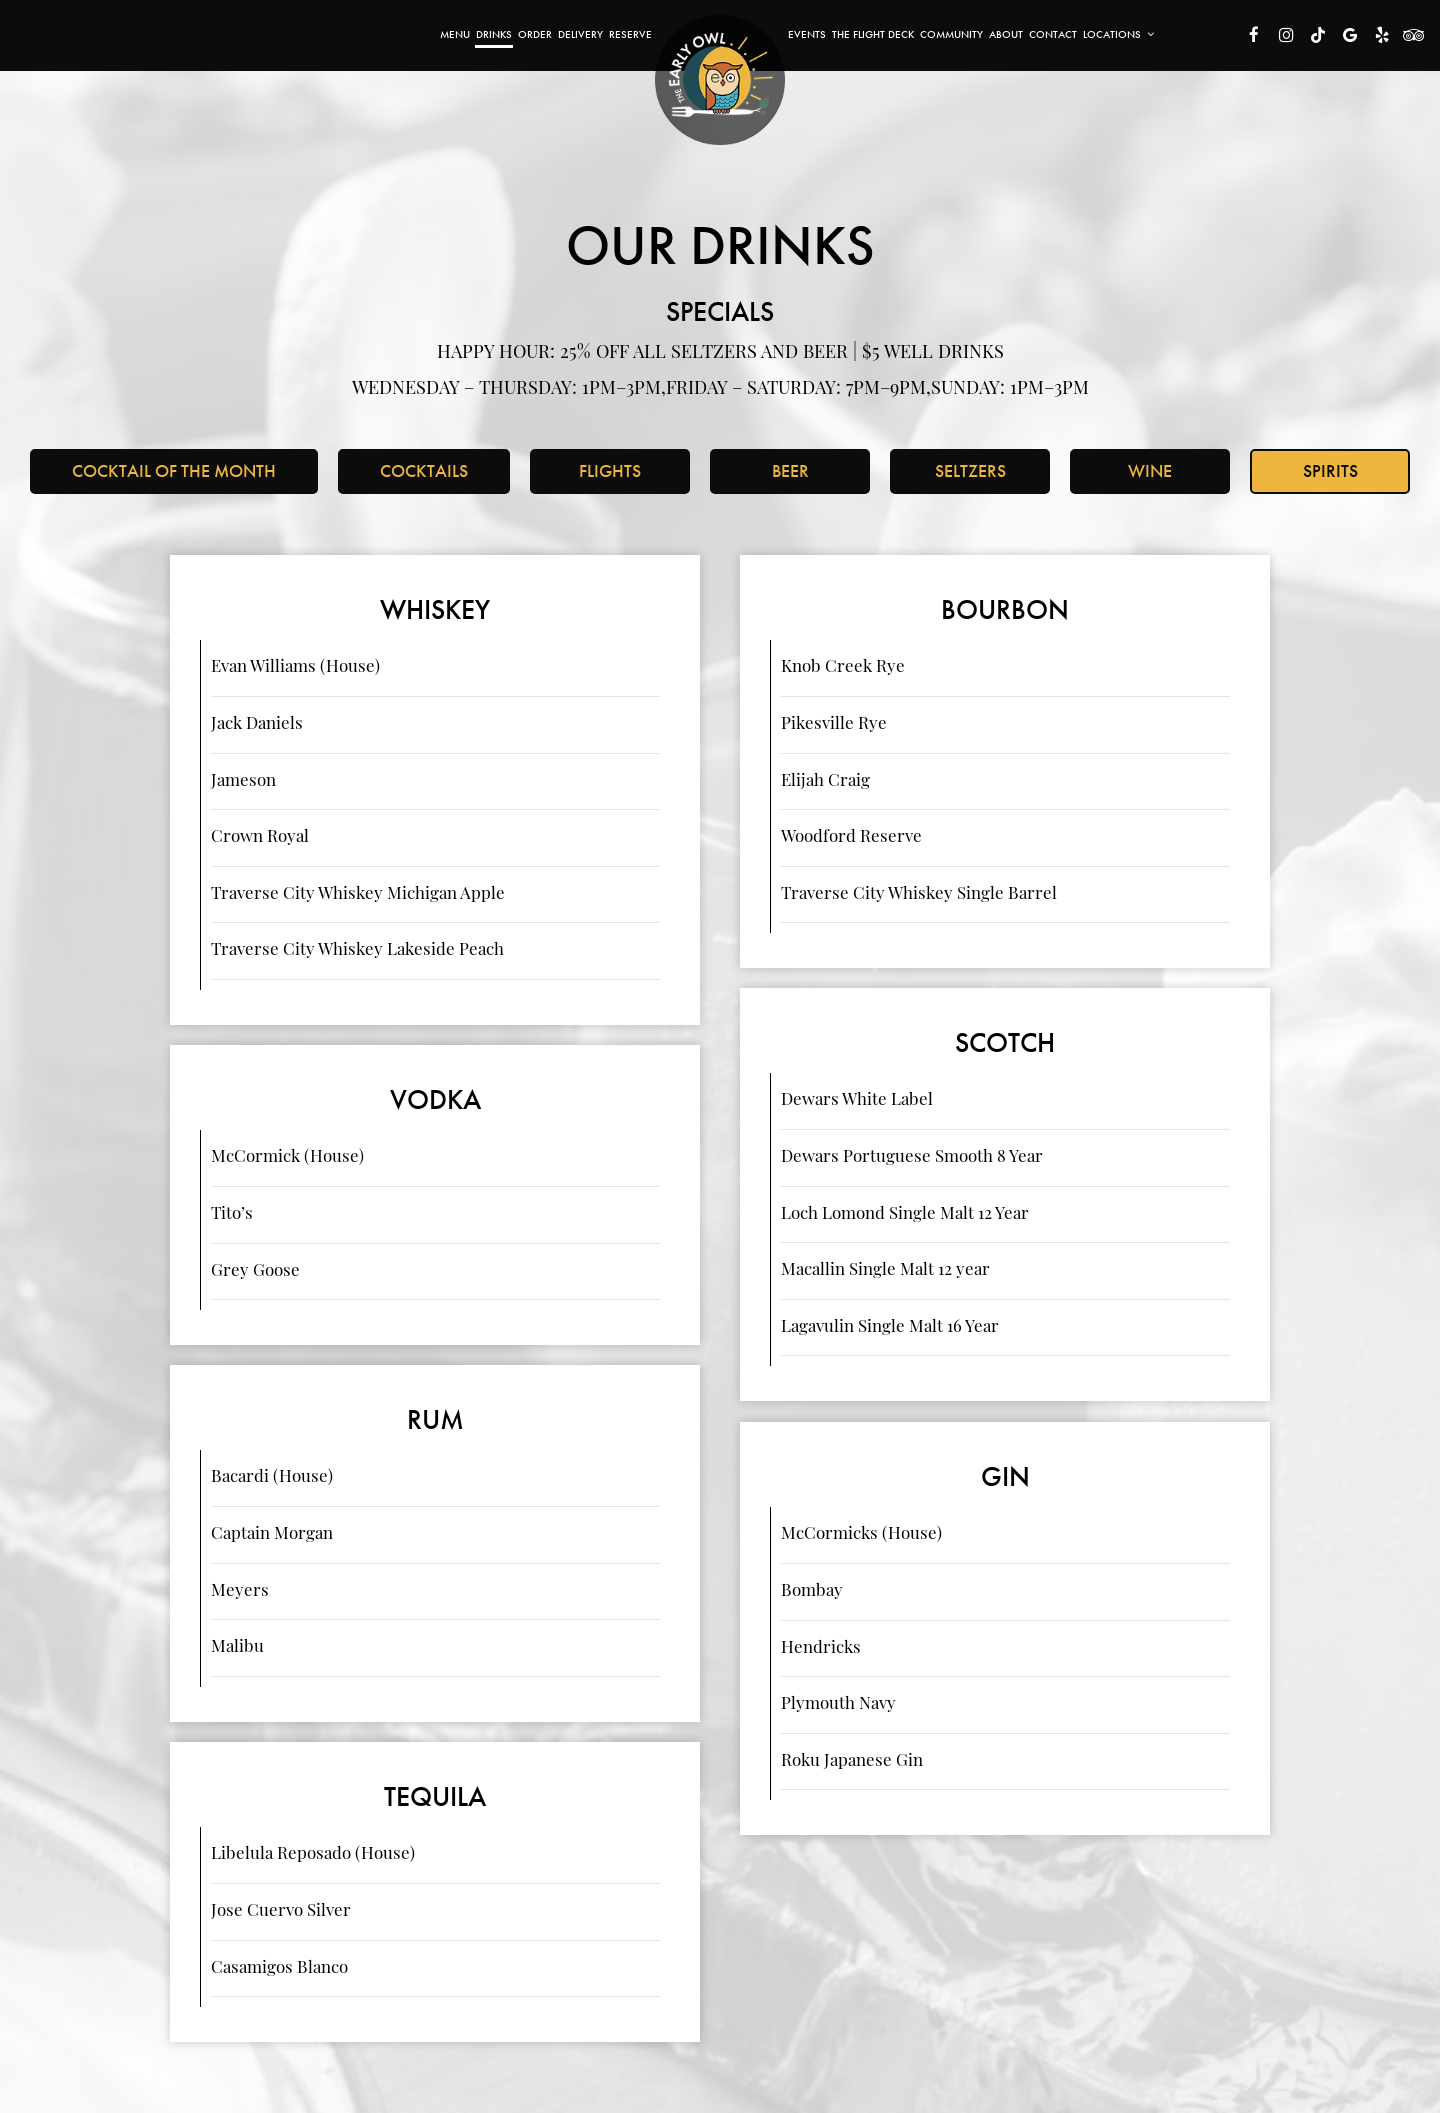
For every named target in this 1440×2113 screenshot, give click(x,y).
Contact (1053, 34)
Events (807, 34)
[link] (720, 80)
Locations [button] (1118, 34)
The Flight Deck (873, 34)
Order (535, 34)
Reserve (630, 34)
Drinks (494, 34)
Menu (455, 34)
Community (951, 34)
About (1006, 34)
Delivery (580, 34)
